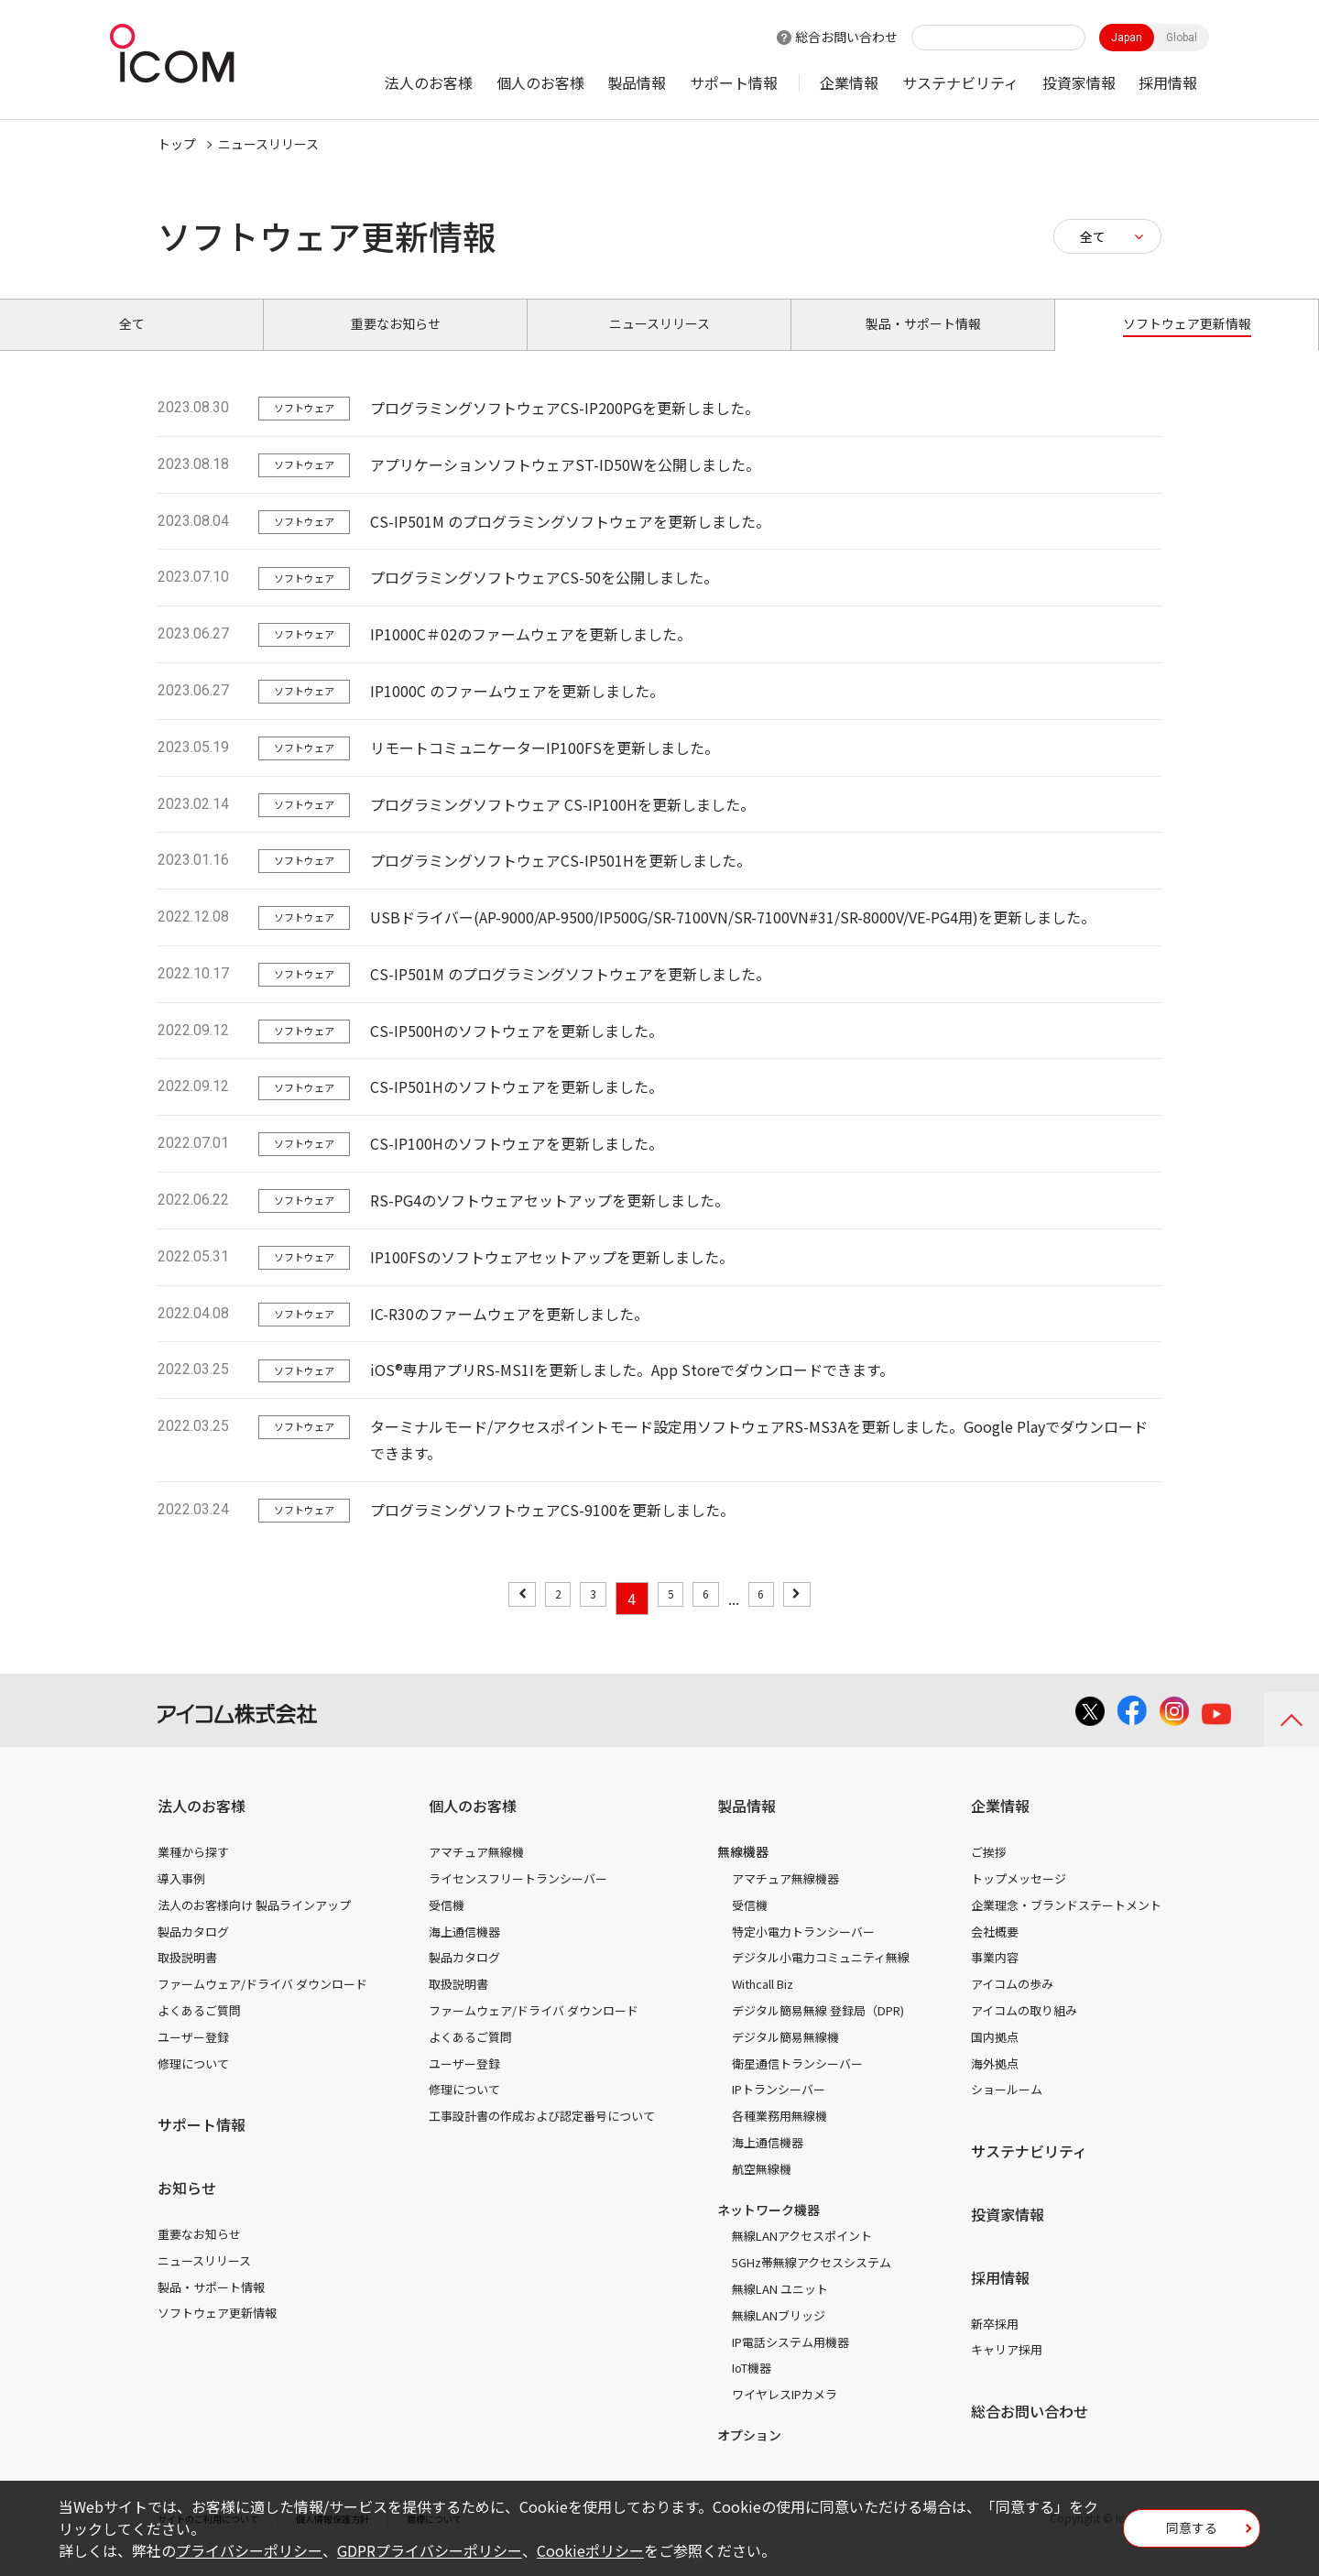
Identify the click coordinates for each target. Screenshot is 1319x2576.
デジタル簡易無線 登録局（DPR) (818, 2031)
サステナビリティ (960, 82)
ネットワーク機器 (768, 2230)
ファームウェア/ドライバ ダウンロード (262, 2005)
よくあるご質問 (199, 2031)
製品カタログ (193, 1951)
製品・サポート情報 (211, 2307)
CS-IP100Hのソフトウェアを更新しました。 (516, 1164)
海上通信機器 (464, 1951)
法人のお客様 (429, 82)
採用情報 (1168, 82)
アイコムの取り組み (1024, 2031)
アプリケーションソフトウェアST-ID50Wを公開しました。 (565, 486)
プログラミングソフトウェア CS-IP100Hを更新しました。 (562, 824)
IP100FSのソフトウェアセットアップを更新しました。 (552, 1278)
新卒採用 (995, 2343)
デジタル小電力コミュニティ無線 (821, 1978)
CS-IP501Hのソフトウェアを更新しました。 (516, 1108)
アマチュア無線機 (476, 1873)
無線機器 (743, 1872)
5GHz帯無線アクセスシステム (811, 2283)
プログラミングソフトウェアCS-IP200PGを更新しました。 (564, 429)
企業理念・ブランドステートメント (1066, 1926)
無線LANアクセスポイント (802, 2256)
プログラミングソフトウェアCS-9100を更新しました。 (552, 1531)
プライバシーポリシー (249, 2550)
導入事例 (181, 1899)
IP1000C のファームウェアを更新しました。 (517, 712)
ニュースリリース (204, 2281)
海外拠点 (995, 2083)
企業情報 (849, 82)
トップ (177, 144)
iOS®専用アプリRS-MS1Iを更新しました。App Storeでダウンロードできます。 (632, 1391)
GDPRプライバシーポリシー (429, 2550)
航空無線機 (761, 2190)
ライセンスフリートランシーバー (518, 1899)
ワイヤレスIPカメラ (784, 2415)
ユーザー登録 (193, 2058)
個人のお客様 (540, 82)
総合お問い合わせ (846, 36)
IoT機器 (751, 2388)
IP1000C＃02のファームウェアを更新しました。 (531, 655)
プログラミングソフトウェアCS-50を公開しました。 (544, 598)
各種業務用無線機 (779, 2136)
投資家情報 (1079, 82)
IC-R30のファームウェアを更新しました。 (509, 1334)
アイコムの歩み (1012, 2005)
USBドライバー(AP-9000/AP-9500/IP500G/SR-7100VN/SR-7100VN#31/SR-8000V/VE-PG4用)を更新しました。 (733, 938)
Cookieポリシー (590, 2550)
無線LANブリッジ (778, 2336)
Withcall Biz (762, 2005)
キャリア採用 (1006, 2370)
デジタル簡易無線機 (785, 2058)
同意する (1191, 2534)
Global (1181, 37)
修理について (193, 2083)
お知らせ (187, 2209)
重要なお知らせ (199, 2255)
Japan (1126, 37)
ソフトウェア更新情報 (217, 2333)
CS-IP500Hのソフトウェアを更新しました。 (516, 1052)
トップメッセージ (1018, 1899)
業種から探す (193, 1873)
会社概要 (995, 1951)
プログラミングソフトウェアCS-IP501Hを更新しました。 (560, 881)
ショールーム (1006, 2110)
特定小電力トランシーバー (803, 1951)
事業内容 (995, 1978)
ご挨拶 (989, 1873)
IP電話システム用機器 (790, 2362)
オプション (749, 2456)
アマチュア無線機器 (785, 1899)
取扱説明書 (187, 1978)
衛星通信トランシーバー (797, 2083)
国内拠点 (995, 2058)
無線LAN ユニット (780, 2310)
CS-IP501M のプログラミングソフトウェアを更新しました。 (570, 541)
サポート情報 (734, 82)
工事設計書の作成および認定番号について (542, 2136)
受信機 (446, 1926)
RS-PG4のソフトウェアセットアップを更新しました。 (549, 1221)
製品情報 (636, 82)
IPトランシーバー (778, 2110)
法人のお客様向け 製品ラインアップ (254, 1926)
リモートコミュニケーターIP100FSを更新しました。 (544, 769)
